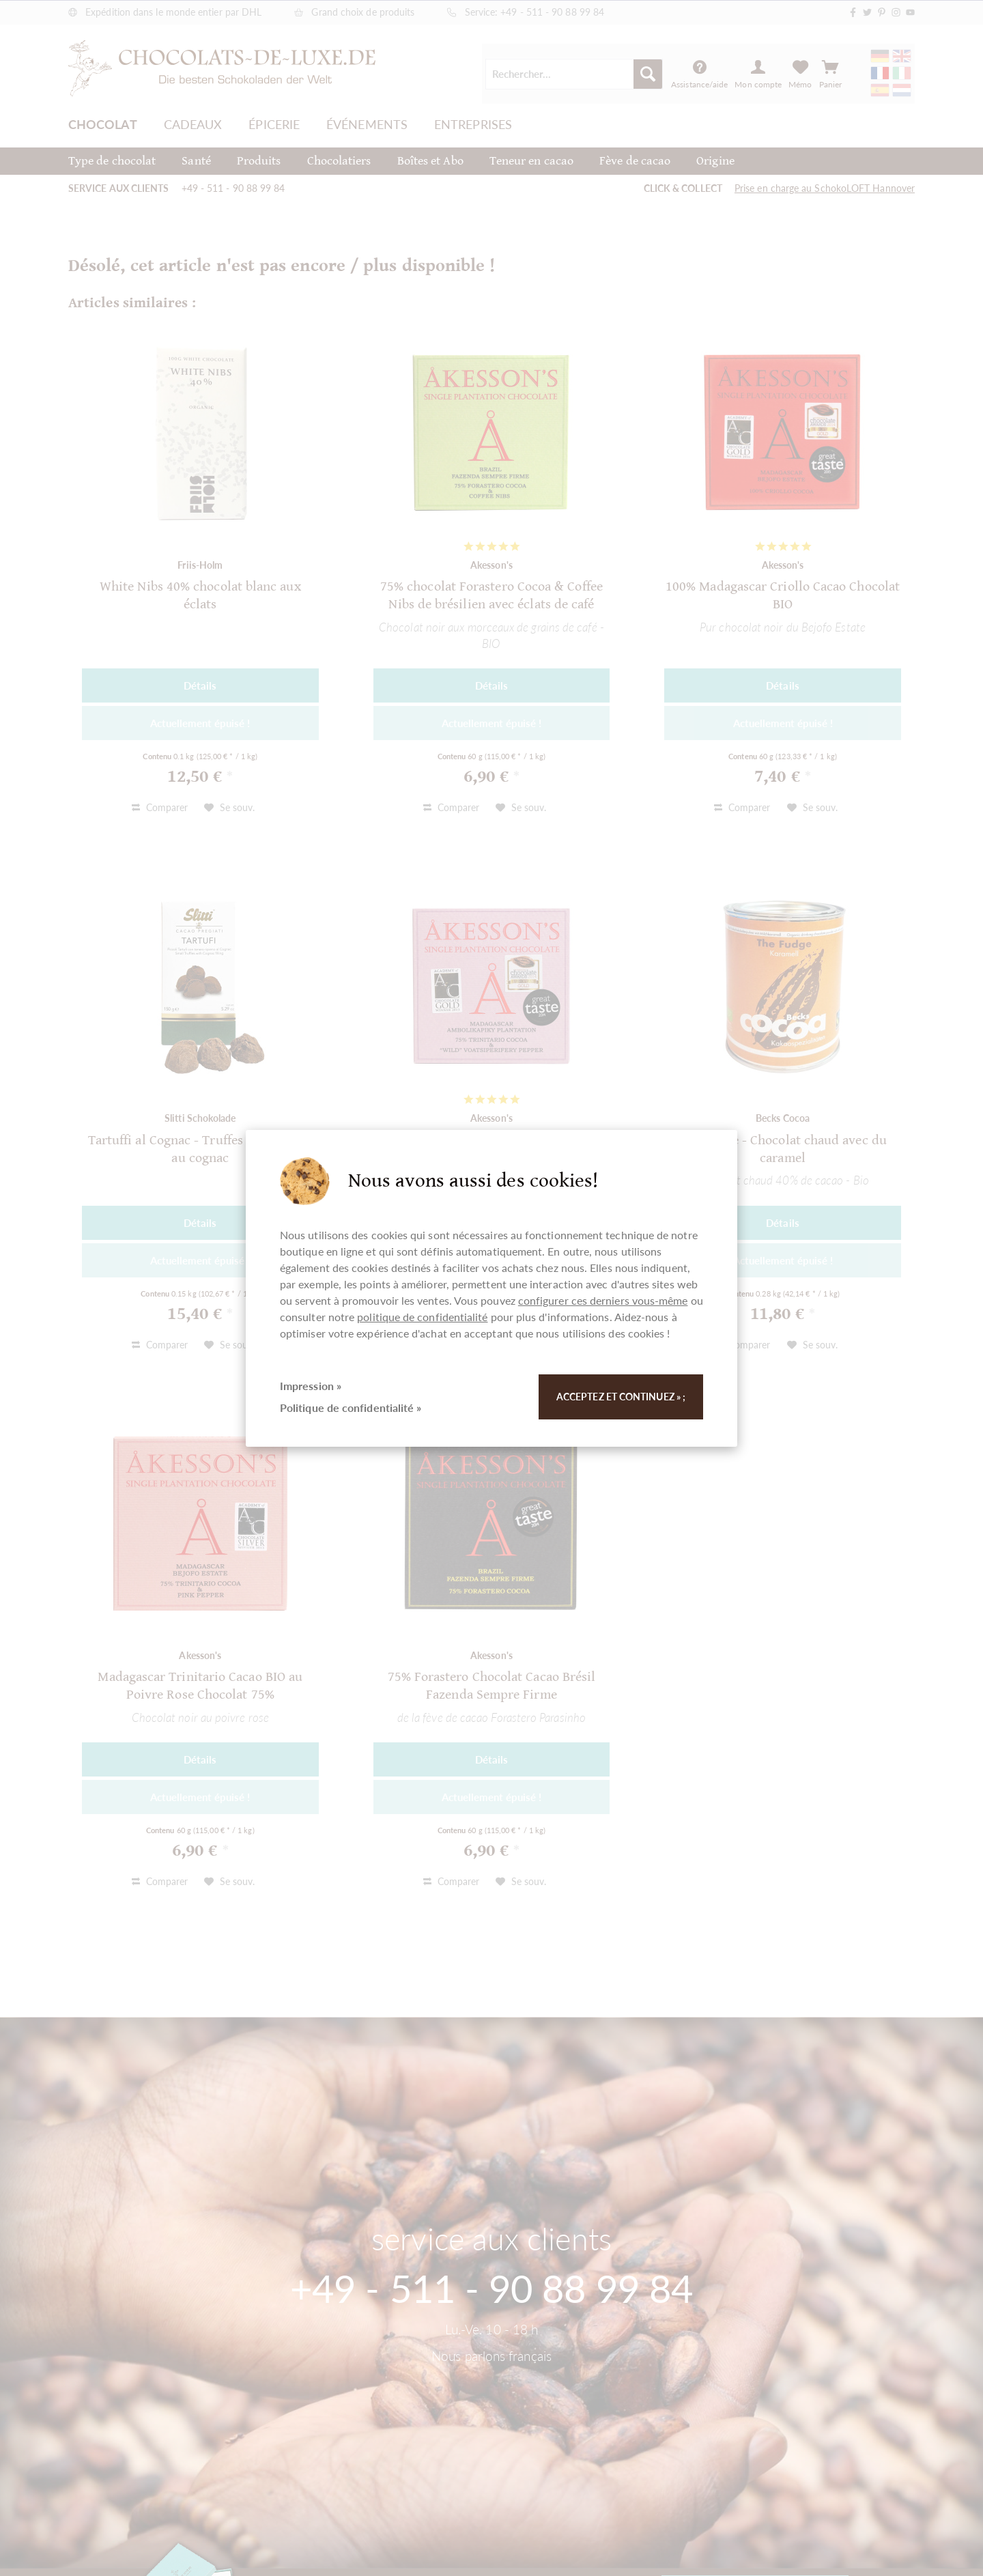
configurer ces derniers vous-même (603, 1300)
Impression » (310, 1385)
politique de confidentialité (422, 1316)
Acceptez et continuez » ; (620, 1396)
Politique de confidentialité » (350, 1407)
